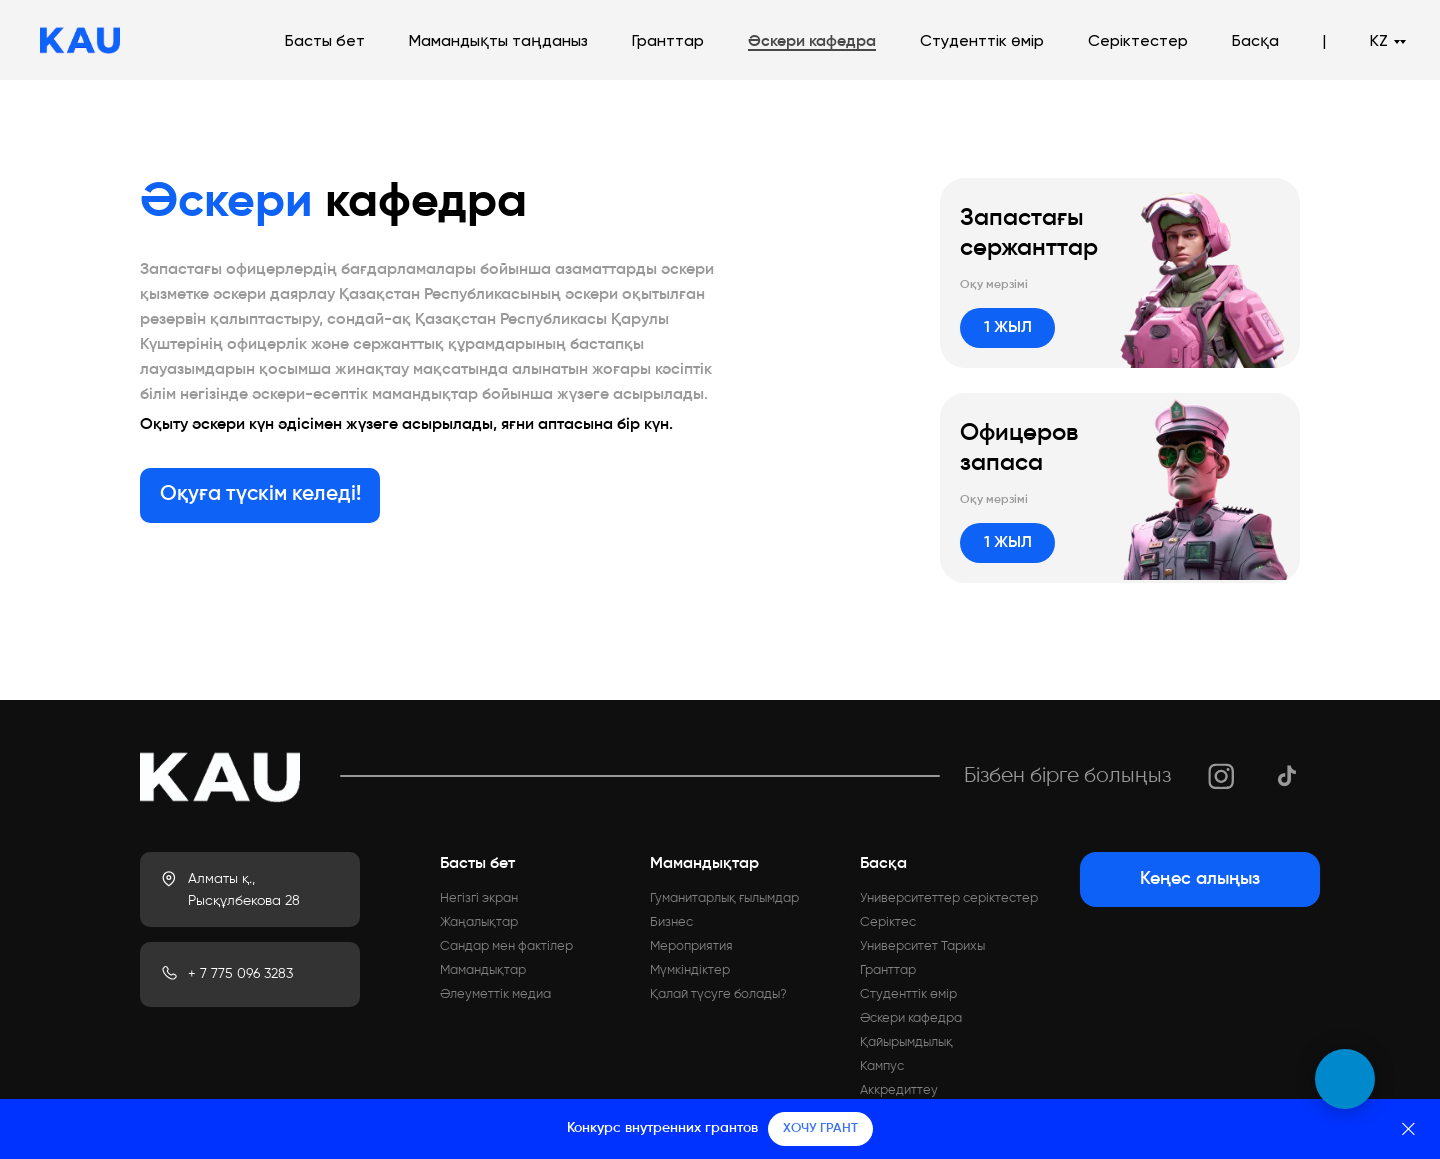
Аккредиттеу (899, 1090)
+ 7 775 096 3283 (240, 974)
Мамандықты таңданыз (498, 42)
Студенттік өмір (982, 42)
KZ (1379, 42)
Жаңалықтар (479, 922)
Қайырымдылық (906, 1042)
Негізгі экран (479, 898)
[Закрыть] (1408, 1129)
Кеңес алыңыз (1200, 879)
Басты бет (477, 864)
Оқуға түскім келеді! (260, 494)
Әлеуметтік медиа (495, 994)
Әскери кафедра (812, 42)
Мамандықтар (483, 970)
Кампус (882, 1066)
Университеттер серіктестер (949, 898)
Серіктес (888, 922)
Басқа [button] (1255, 42)
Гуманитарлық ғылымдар (724, 898)
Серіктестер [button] (1138, 42)
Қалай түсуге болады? (718, 994)
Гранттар (668, 42)
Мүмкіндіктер (690, 970)
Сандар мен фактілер (506, 946)
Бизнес (671, 922)
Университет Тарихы (922, 946)
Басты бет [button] (325, 42)
